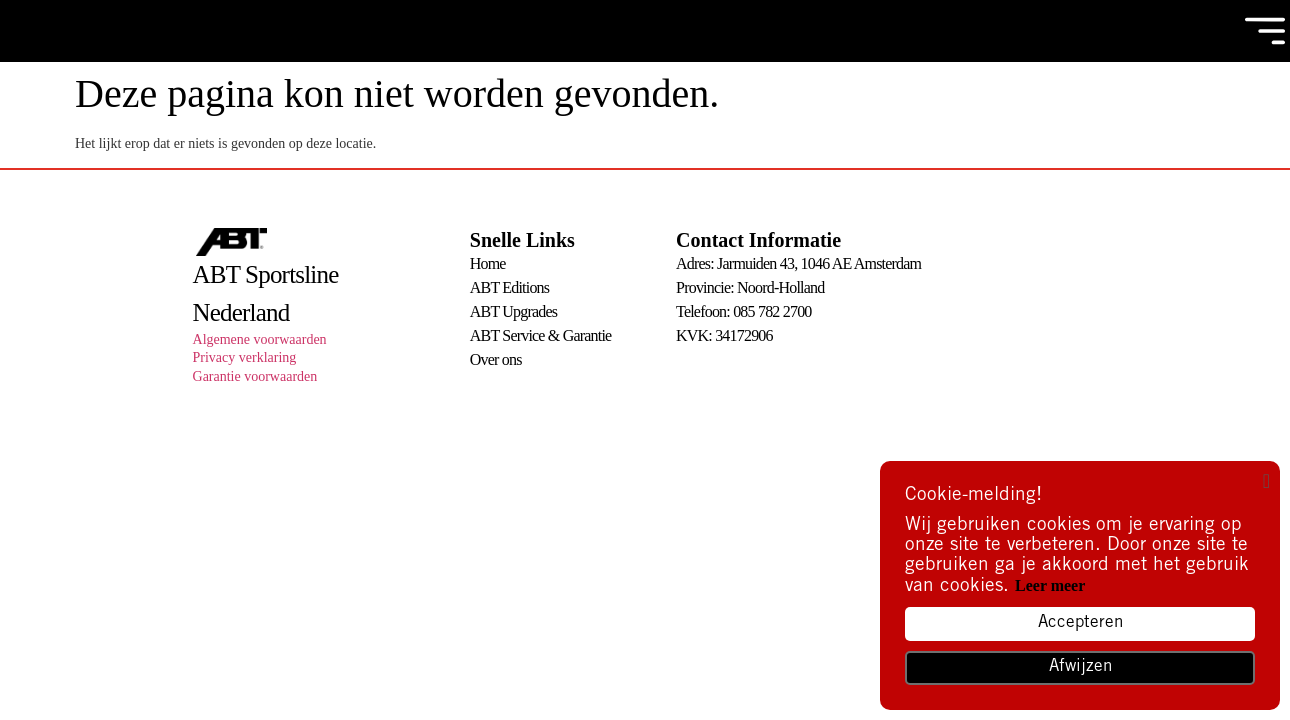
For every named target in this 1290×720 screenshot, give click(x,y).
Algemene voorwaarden (260, 339)
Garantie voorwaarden (255, 376)
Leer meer (1050, 585)
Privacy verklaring (245, 357)
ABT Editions (509, 287)
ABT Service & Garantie (541, 335)
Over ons (496, 359)
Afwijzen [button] (1080, 667)
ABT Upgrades (513, 311)
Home (488, 263)
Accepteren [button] (1080, 623)
